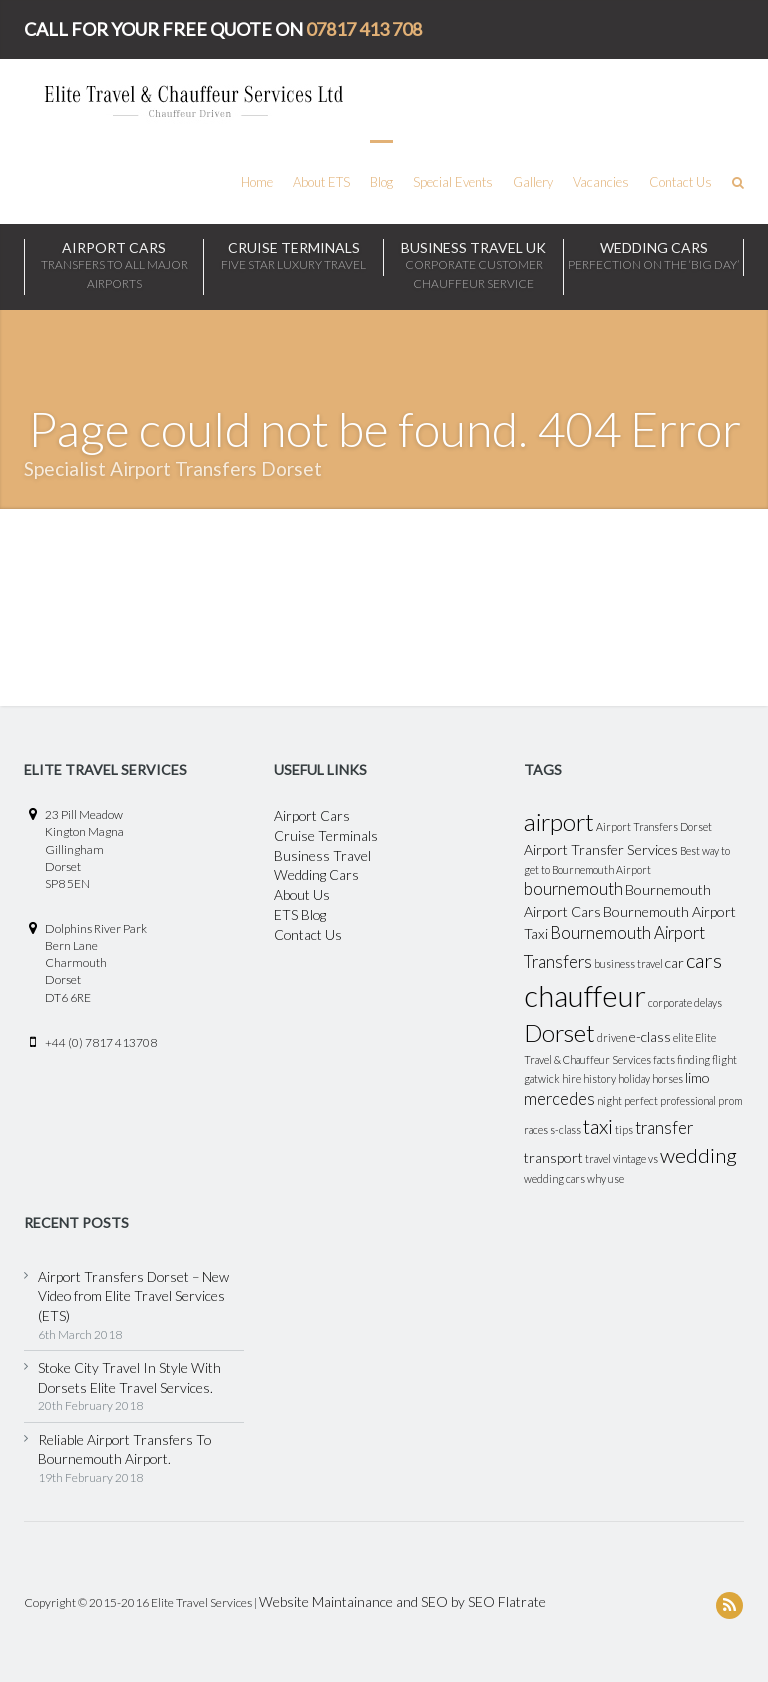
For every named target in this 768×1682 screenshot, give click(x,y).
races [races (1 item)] (536, 1129)
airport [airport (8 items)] (559, 822)
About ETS (321, 182)
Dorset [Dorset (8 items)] (559, 1033)
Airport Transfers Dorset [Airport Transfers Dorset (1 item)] (654, 826)
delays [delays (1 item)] (708, 1002)
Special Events (453, 182)
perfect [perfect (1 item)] (641, 1100)
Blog (381, 182)
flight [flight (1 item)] (724, 1059)
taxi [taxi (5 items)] (598, 1126)
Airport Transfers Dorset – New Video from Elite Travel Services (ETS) (133, 1296)
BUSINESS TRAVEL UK (473, 266)
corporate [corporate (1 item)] (670, 1002)
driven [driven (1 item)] (612, 1037)
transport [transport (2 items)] (553, 1157)
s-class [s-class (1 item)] (565, 1129)
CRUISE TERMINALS (293, 256)
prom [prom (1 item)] (730, 1100)
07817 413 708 (364, 29)
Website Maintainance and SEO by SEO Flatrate (402, 1601)
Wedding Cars (316, 874)
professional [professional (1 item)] (688, 1100)
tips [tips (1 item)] (624, 1129)
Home (257, 182)
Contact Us (680, 182)
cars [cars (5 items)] (704, 960)
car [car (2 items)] (674, 962)
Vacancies (601, 182)
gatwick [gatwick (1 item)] (542, 1078)
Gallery (533, 182)
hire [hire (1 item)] (571, 1078)
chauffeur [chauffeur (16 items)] (585, 995)
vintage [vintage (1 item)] (629, 1158)
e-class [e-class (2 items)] (650, 1036)
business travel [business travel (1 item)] (628, 963)
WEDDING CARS (653, 256)
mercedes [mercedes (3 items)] (559, 1099)
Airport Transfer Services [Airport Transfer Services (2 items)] (601, 849)
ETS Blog (300, 914)
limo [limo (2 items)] (697, 1077)
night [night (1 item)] (609, 1100)
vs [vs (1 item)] (653, 1158)
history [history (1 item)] (599, 1078)
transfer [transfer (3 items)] (664, 1128)
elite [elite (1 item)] (683, 1037)
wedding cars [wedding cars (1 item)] (554, 1178)
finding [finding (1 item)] (693, 1059)
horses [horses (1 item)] (667, 1078)
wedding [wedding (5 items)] (698, 1155)
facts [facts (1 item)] (664, 1059)
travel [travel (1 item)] (598, 1158)
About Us (302, 894)
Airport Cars (114, 266)
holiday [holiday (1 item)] (634, 1078)
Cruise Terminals (326, 835)
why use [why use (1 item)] (605, 1178)
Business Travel (322, 855)
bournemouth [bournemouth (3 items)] (573, 889)
